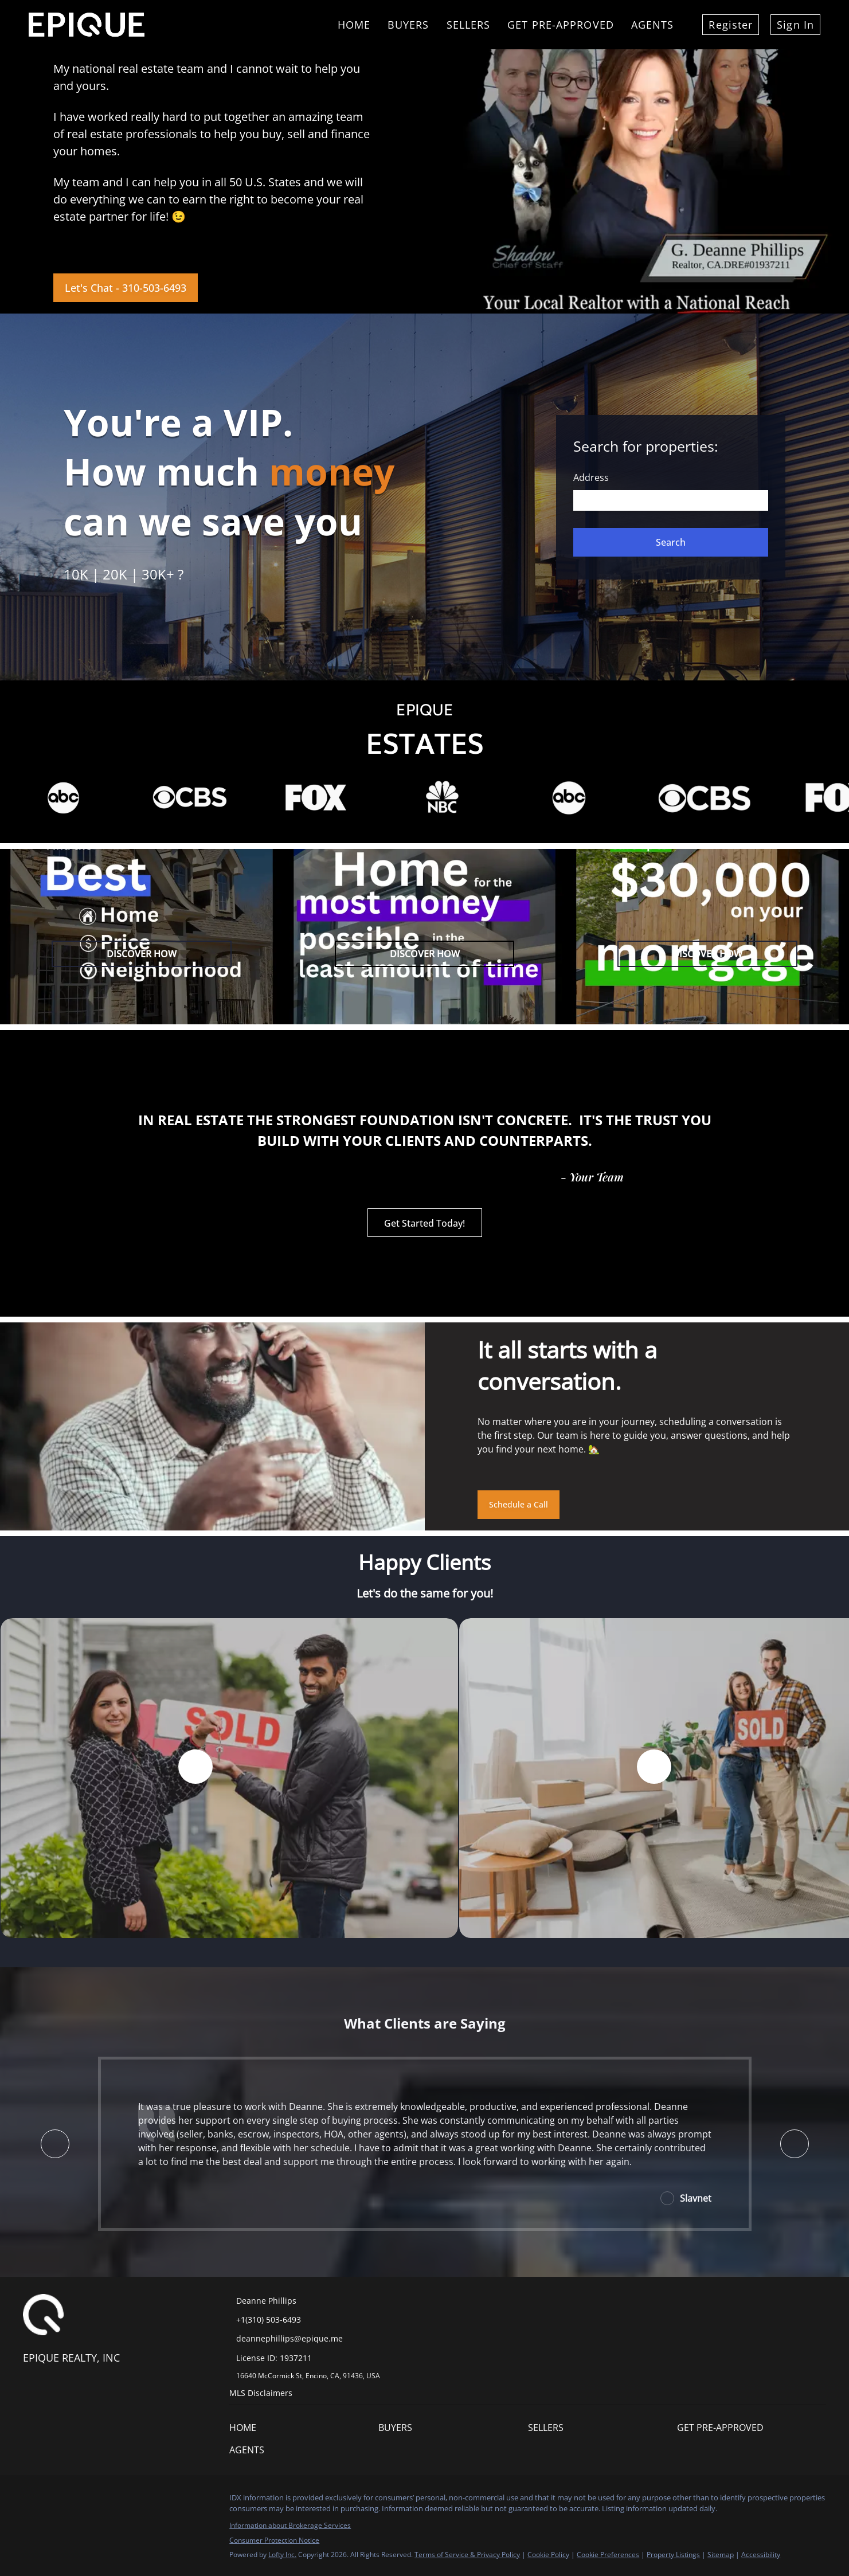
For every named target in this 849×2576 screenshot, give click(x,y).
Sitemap (720, 2554)
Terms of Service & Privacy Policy (467, 2554)
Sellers (469, 25)
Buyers (408, 25)
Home (354, 25)
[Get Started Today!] (424, 1222)
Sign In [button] (795, 25)
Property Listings (673, 2554)
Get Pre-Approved (560, 25)
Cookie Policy (548, 2554)
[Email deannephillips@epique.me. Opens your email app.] (310, 2338)
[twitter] (77, 2501)
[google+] (169, 2501)
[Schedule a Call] (519, 1504)
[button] (670, 542)
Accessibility (760, 2554)
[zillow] (100, 2501)
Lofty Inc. (282, 2554)
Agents (652, 25)
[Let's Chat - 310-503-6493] (125, 287)
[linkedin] (54, 2501)
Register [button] (731, 25)
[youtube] (146, 2501)
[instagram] (123, 2501)
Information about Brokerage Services (290, 2525)
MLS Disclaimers (260, 2392)
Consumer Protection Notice (274, 2540)
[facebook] (31, 2501)
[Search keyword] (670, 500)
